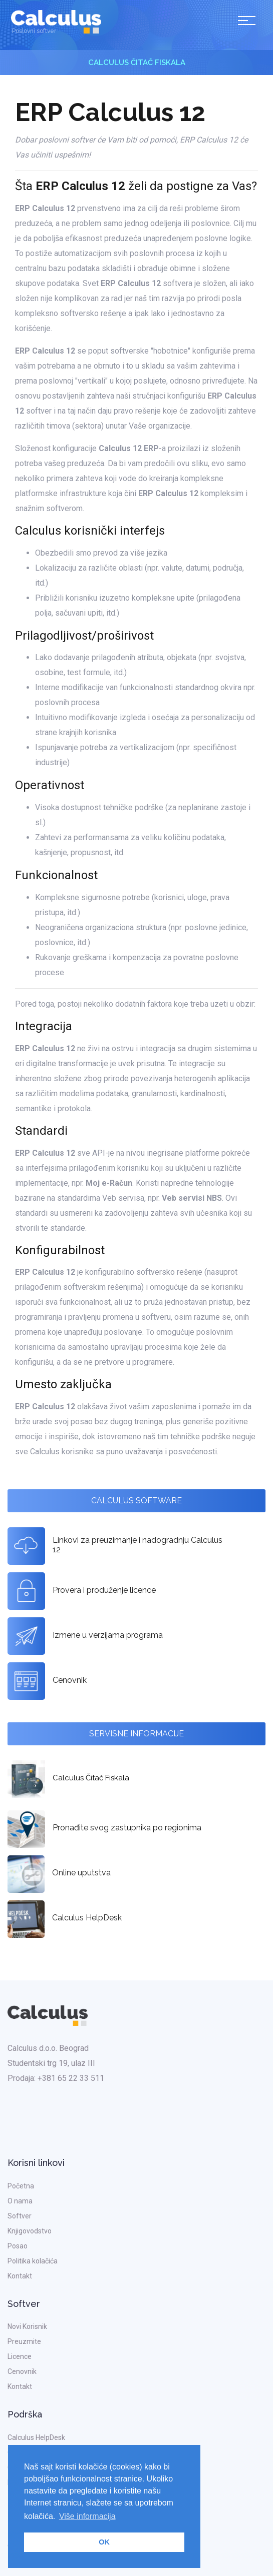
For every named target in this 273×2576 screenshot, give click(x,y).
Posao (18, 2246)
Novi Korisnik (27, 2326)
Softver (20, 2216)
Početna (21, 2186)
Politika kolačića (33, 2261)
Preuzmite (24, 2341)
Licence (20, 2356)
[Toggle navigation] (246, 22)
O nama (20, 2201)
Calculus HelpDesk (36, 2437)
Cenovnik (22, 2371)
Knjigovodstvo (30, 2231)
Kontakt (20, 2276)
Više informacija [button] (87, 2516)
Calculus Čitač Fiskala (136, 62)
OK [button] (104, 2542)
